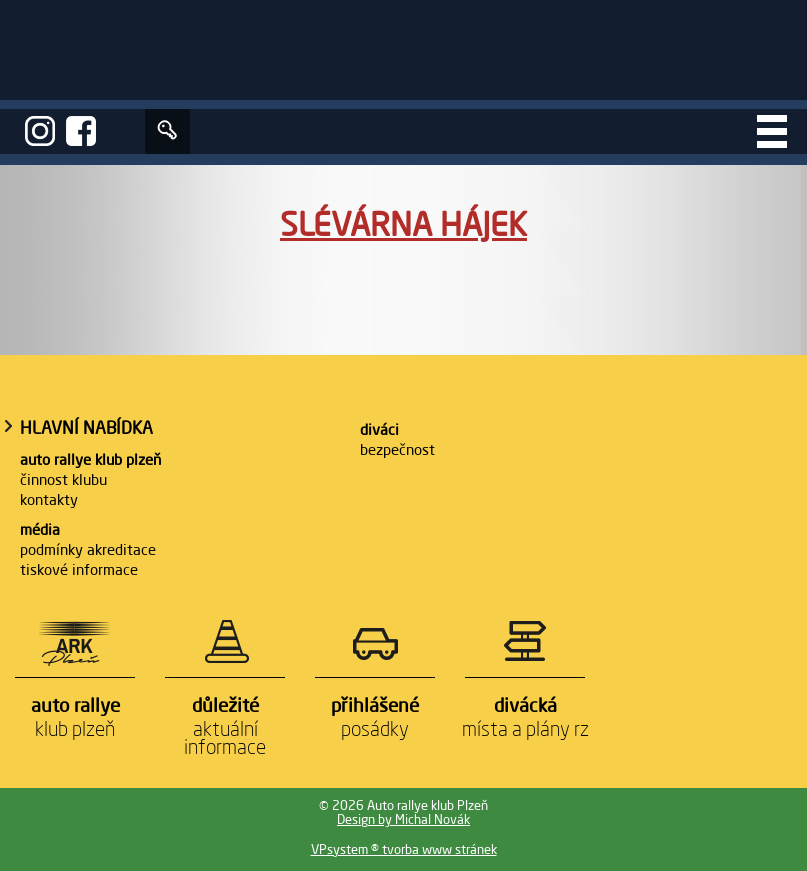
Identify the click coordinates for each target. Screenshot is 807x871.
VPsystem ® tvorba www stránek (404, 849)
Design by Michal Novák (403, 819)
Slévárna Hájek (403, 223)
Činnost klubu (63, 479)
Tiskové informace (79, 569)
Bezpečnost (397, 449)
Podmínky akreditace (88, 549)
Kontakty (49, 499)
